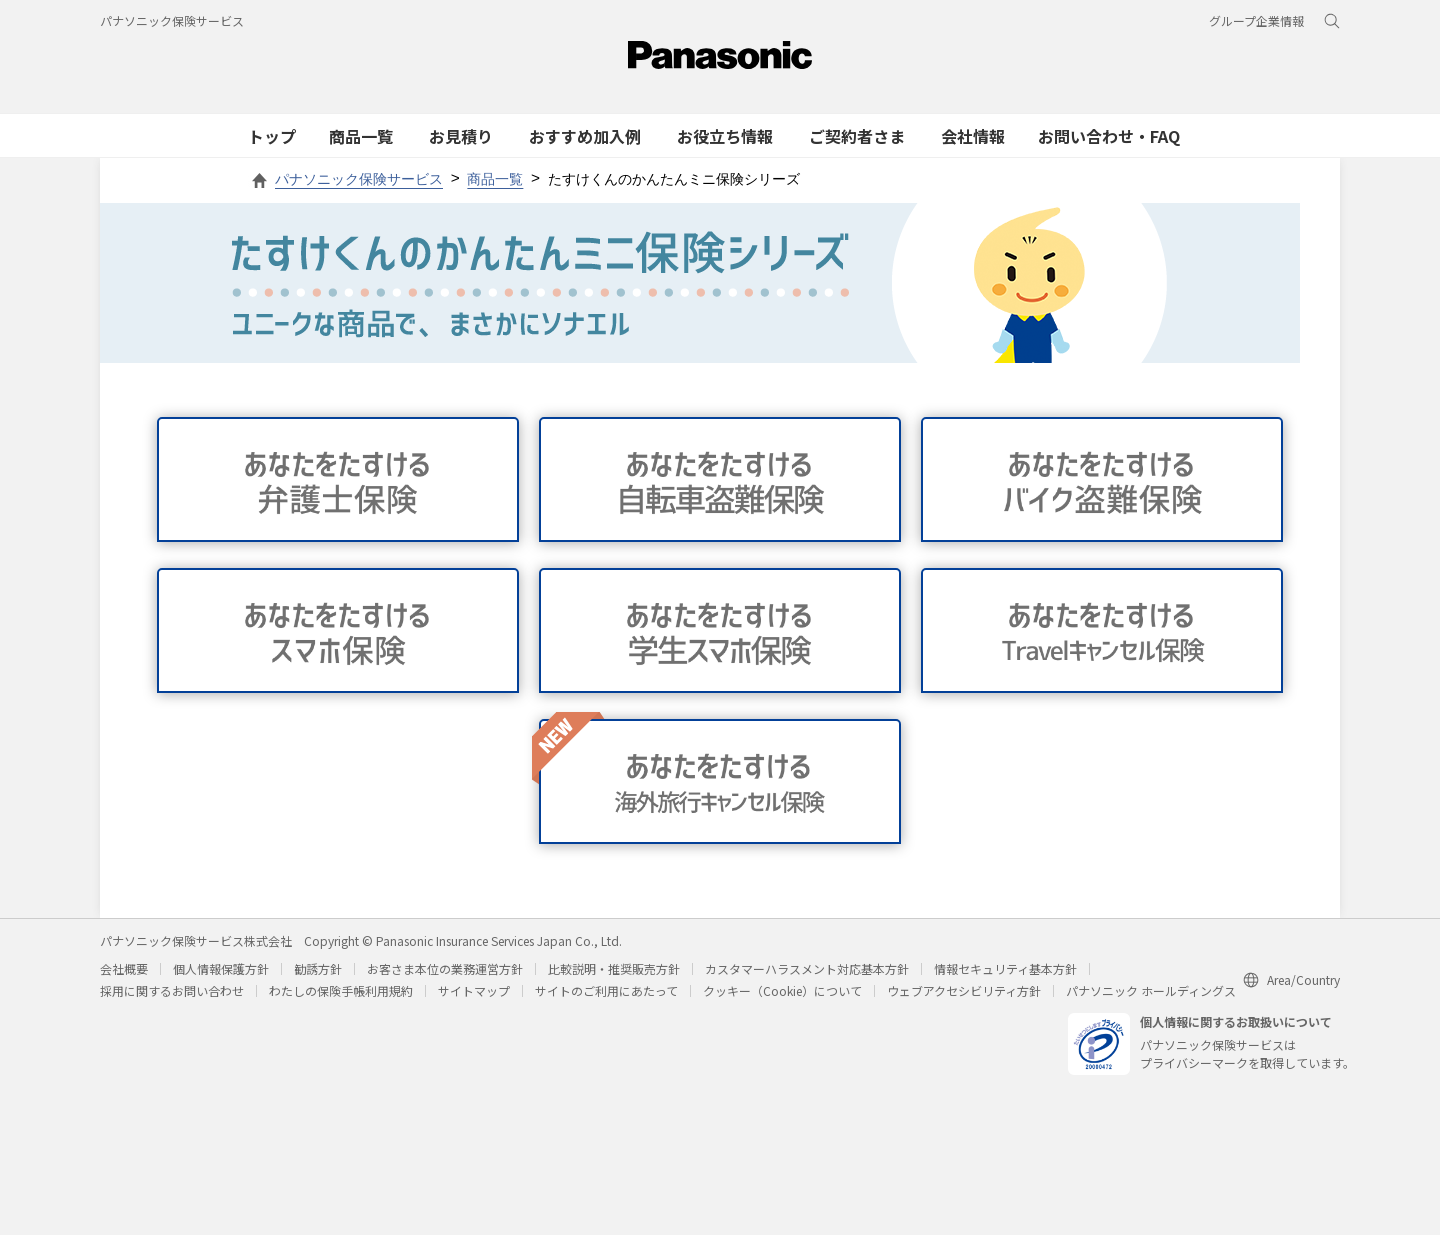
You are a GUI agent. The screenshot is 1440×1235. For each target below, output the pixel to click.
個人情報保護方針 (221, 968)
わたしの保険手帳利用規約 (341, 990)
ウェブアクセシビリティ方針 (964, 990)
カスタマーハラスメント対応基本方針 (807, 968)
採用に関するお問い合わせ (172, 990)
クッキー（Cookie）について (782, 990)
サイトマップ (474, 990)
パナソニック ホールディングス (1151, 990)
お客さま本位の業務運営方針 (445, 968)
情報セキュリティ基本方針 (1005, 968)
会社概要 (124, 968)
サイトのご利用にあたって (606, 990)
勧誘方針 (318, 968)
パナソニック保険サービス (172, 20)
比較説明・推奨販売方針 (614, 968)
